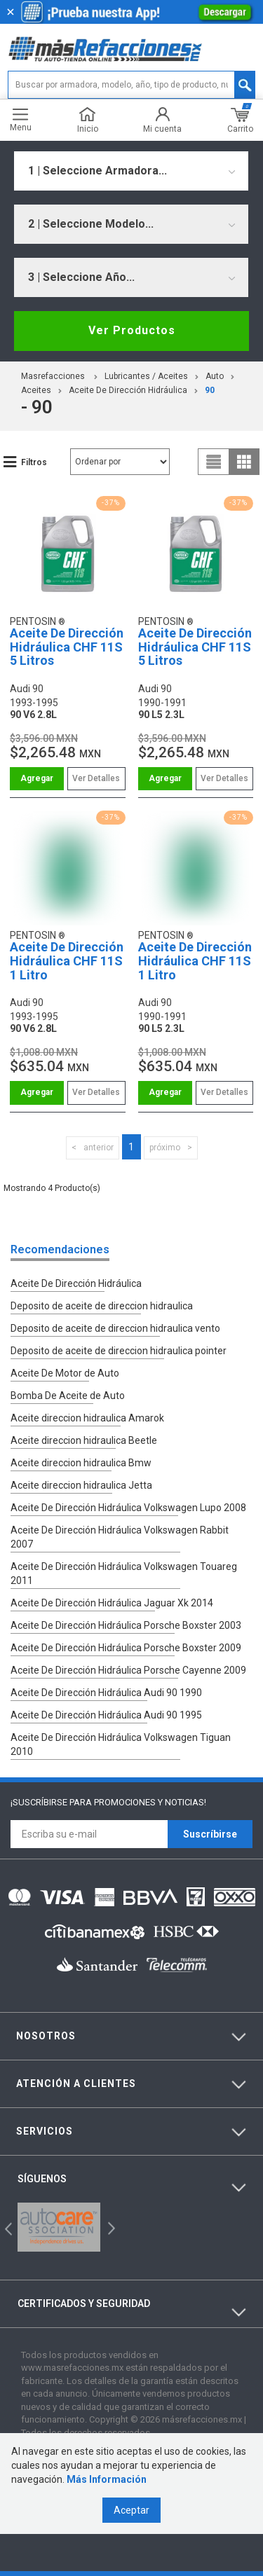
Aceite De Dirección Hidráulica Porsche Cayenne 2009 (128, 1670)
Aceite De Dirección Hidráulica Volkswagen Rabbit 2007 (120, 1537)
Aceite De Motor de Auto (65, 1373)
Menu (21, 120)
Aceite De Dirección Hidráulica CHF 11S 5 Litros (66, 647)
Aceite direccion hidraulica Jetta (81, 1485)
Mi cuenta (162, 120)
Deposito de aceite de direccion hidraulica (102, 1305)
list (213, 461)
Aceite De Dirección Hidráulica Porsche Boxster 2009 (126, 1647)
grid (244, 461)
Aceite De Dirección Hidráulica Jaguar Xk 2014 (112, 1603)
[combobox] (131, 171)
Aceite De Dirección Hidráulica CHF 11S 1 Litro (66, 960)
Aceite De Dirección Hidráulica (128, 390)
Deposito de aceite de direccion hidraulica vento (115, 1328)
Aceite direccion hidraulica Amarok (87, 1418)
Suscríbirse (210, 1834)
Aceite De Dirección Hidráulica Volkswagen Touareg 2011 (124, 1573)
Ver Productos (131, 330)
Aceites (36, 390)
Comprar (37, 778)
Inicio (87, 120)
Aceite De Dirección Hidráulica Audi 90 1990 (106, 1692)
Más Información (107, 2479)
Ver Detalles (96, 778)
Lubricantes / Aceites (146, 376)
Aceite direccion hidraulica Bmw (81, 1462)
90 (210, 390)
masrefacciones (53, 376)
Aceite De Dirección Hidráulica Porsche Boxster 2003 (126, 1625)
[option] (59, 2227)
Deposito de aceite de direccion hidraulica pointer (119, 1350)
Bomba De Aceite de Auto (68, 1395)
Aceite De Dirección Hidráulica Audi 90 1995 (106, 1715)
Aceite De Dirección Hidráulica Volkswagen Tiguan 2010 (121, 1744)
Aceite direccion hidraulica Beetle (84, 1440)
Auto (214, 376)
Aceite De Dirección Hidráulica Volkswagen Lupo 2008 (128, 1507)
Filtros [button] (34, 462)
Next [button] (110, 2227)
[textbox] (131, 85)
